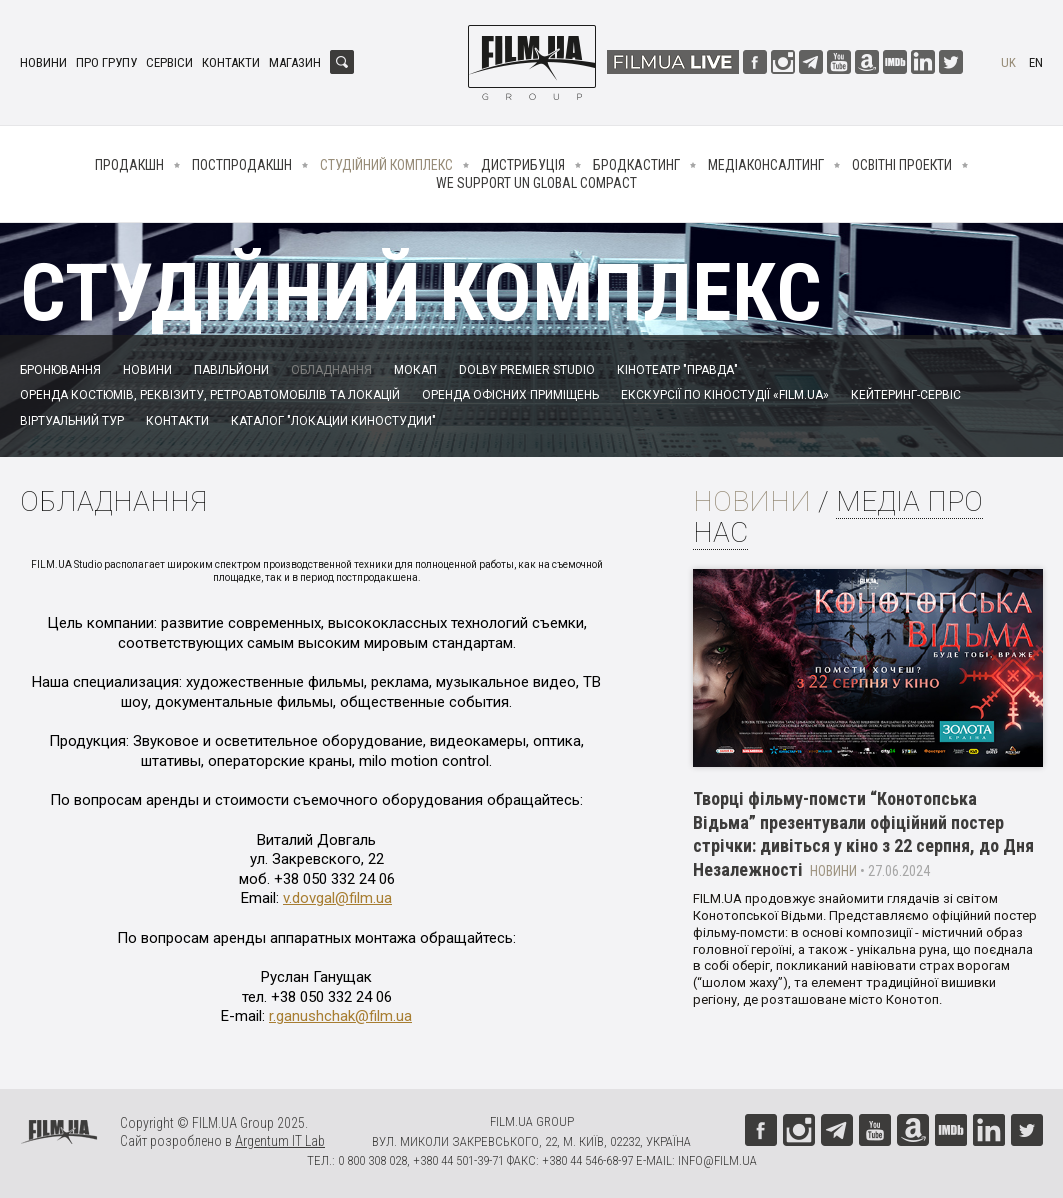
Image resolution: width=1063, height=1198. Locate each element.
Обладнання (331, 370)
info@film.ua (717, 1160)
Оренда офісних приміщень (510, 395)
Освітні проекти (902, 165)
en (1036, 62)
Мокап (415, 370)
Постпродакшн (242, 165)
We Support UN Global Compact (536, 183)
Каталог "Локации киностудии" (333, 421)
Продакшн (129, 165)
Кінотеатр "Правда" (677, 370)
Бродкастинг (636, 165)
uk (1008, 62)
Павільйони (231, 370)
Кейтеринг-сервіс (906, 395)
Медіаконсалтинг (766, 165)
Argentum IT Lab (280, 1141)
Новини (43, 62)
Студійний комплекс (386, 165)
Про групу (106, 62)
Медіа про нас (838, 517)
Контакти (231, 62)
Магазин (295, 62)
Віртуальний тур (72, 421)
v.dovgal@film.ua (337, 898)
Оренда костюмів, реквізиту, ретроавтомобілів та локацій (210, 395)
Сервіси (169, 62)
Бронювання (60, 370)
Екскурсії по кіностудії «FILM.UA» (725, 395)
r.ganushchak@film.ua (340, 1016)
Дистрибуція (523, 165)
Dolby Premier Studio (527, 370)
